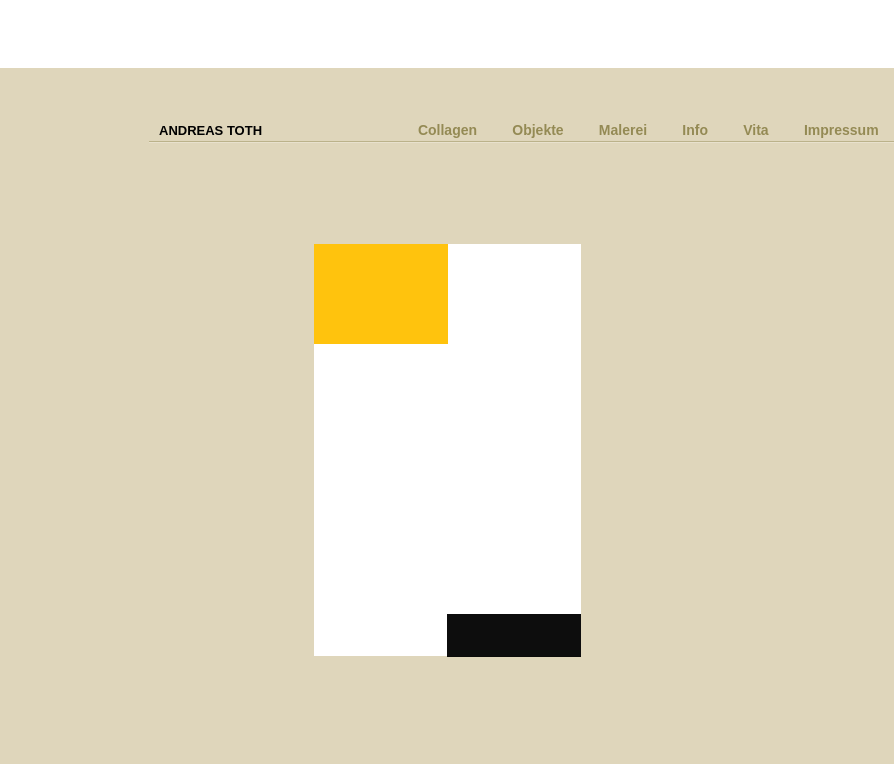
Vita (755, 130)
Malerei (623, 130)
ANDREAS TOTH (210, 130)
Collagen (447, 130)
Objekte (537, 130)
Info (695, 130)
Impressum (841, 130)
